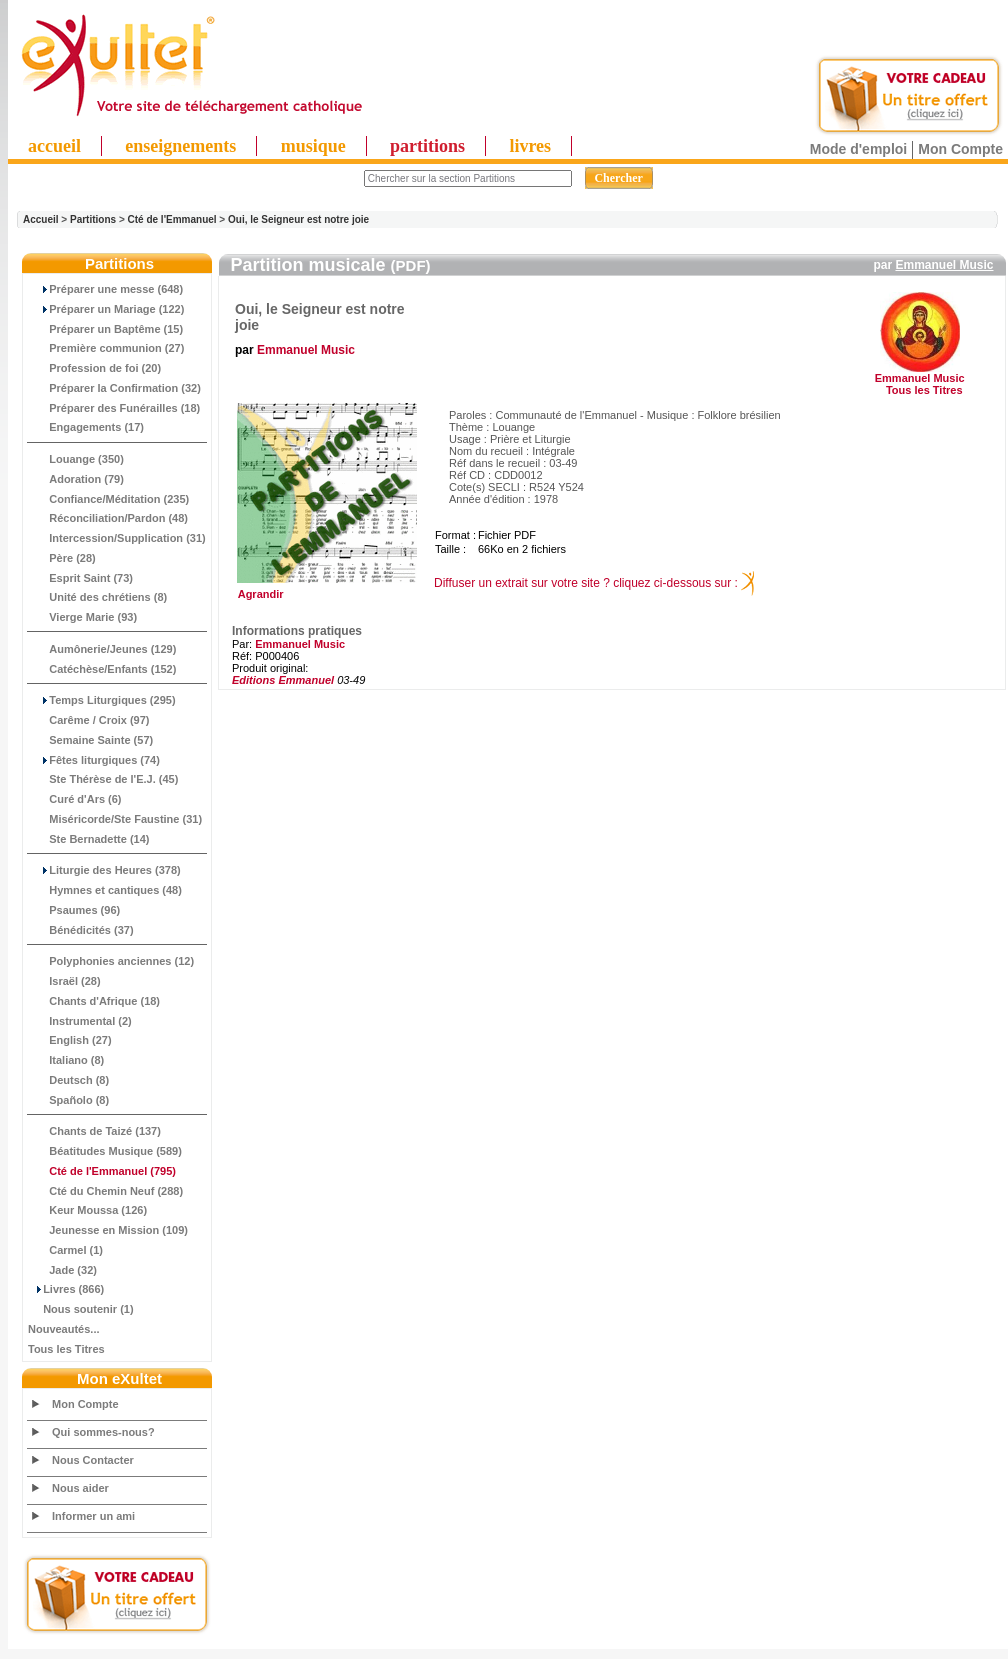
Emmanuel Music (944, 265)
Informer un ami (93, 1516)
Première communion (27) (106, 348)
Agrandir (324, 589)
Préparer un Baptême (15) (105, 329)
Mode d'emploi (858, 149)
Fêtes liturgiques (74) (94, 760)
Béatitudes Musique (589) (105, 1151)
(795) (102, 1171)
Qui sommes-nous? (103, 1432)
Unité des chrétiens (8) (97, 597)
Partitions (93, 219)
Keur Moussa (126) (87, 1210)
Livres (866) (66, 1289)
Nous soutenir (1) (81, 1309)
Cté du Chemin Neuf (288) (105, 1191)
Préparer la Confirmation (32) (114, 388)
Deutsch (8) (68, 1080)
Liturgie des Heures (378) (104, 870)
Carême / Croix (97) (89, 720)
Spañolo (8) (68, 1100)
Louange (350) (76, 459)
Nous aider (80, 1488)
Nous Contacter (93, 1460)
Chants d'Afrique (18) (94, 1001)
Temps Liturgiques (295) (102, 700)
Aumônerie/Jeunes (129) (102, 649)
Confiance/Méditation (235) (108, 499)
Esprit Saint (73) (80, 578)
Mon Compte (960, 149)
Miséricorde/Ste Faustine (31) (115, 819)
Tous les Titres (66, 1349)
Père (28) (62, 558)
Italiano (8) (66, 1060)
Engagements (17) (86, 427)
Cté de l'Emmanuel (172, 219)
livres (530, 146)
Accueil (41, 219)
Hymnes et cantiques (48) (105, 890)
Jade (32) (62, 1270)
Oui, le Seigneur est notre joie (298, 219)
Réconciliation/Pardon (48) (108, 518)
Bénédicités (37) (81, 930)
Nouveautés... (64, 1329)
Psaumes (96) (74, 910)
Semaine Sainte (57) (90, 740)
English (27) (70, 1040)
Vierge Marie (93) (82, 617)
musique (313, 146)
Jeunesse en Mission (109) (108, 1230)
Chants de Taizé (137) (94, 1131)
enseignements (180, 146)
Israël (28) (64, 981)
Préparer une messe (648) (105, 289)
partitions (427, 146)
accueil (54, 146)
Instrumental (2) (80, 1021)
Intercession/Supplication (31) (117, 538)
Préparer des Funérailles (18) (114, 408)
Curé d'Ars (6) (75, 799)
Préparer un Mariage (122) (106, 309)
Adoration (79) (76, 479)
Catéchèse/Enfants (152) (102, 669)
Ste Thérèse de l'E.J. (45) (103, 779)
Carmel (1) (65, 1250)
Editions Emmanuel (283, 680)
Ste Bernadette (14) (89, 839)
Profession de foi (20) (94, 368)
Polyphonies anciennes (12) (111, 961)
